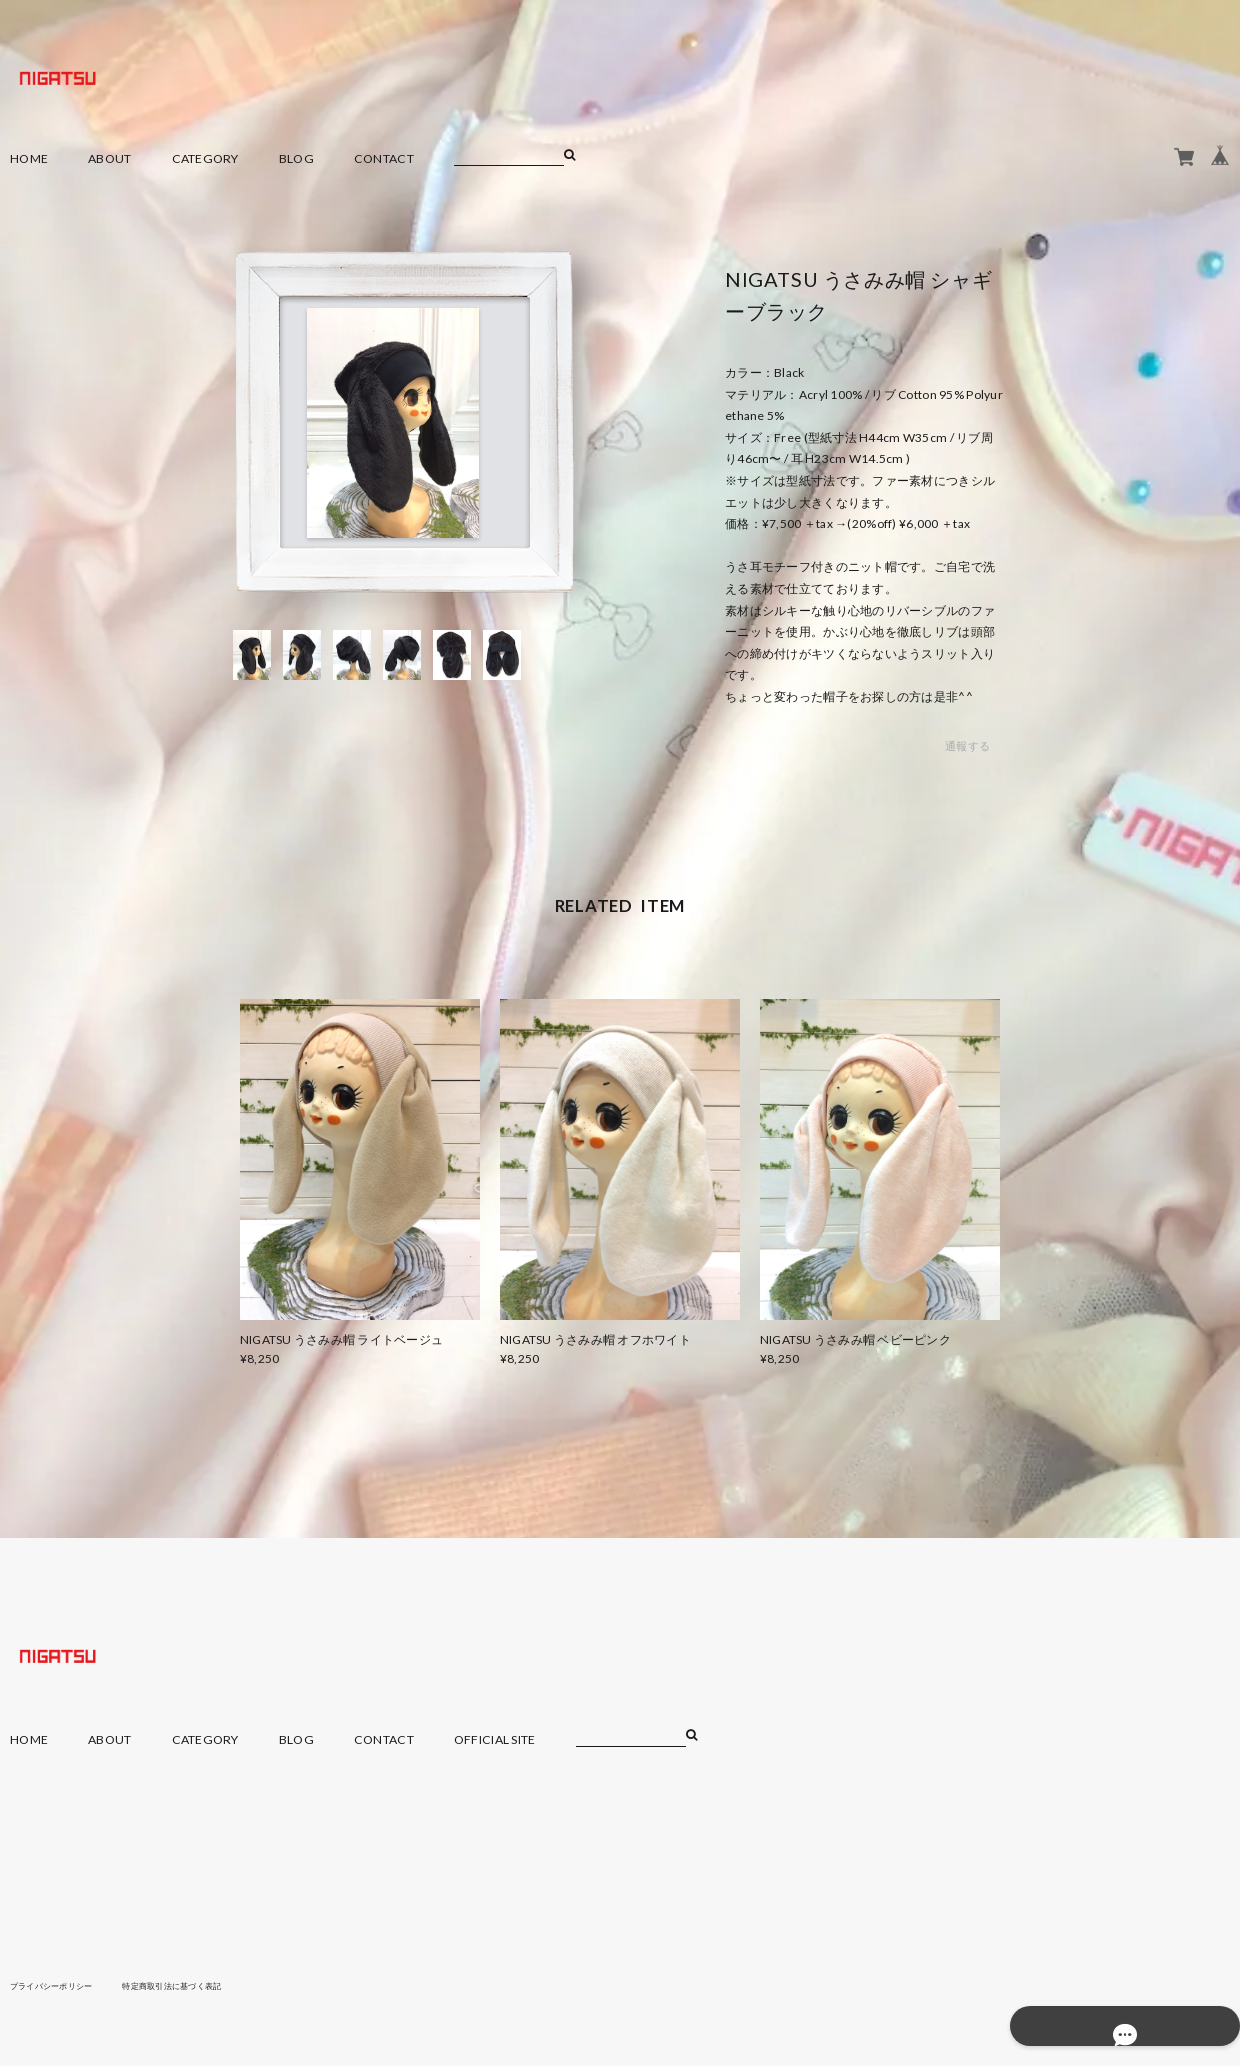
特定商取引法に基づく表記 (204, 1985)
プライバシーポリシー (61, 1985)
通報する (967, 746)
